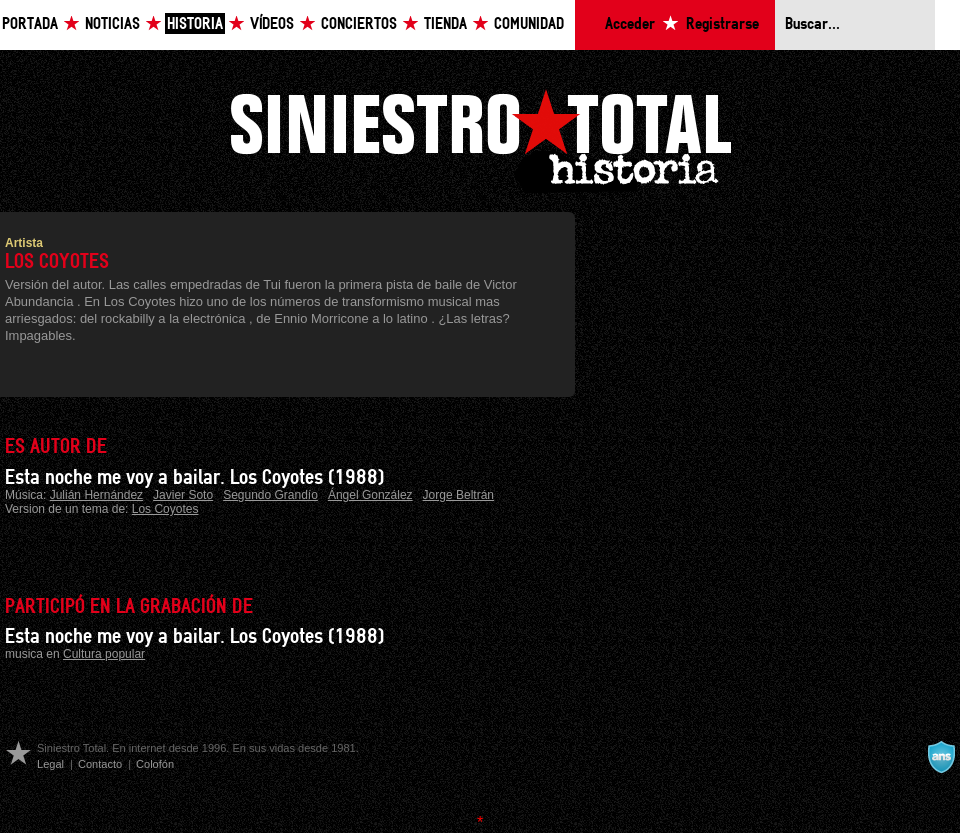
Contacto (100, 764)
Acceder (630, 24)
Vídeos (272, 24)
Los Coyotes (165, 509)
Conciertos (359, 24)
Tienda (445, 24)
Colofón (155, 764)
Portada (30, 24)
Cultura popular (104, 654)
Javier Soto (183, 495)
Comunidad (529, 24)
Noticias (112, 24)
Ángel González (370, 495)
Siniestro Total (480, 138)
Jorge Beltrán (458, 495)
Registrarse (722, 24)
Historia (195, 24)
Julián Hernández (96, 495)
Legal (50, 764)
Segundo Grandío (270, 495)
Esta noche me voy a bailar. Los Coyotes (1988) (194, 478)
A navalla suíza (941, 757)
